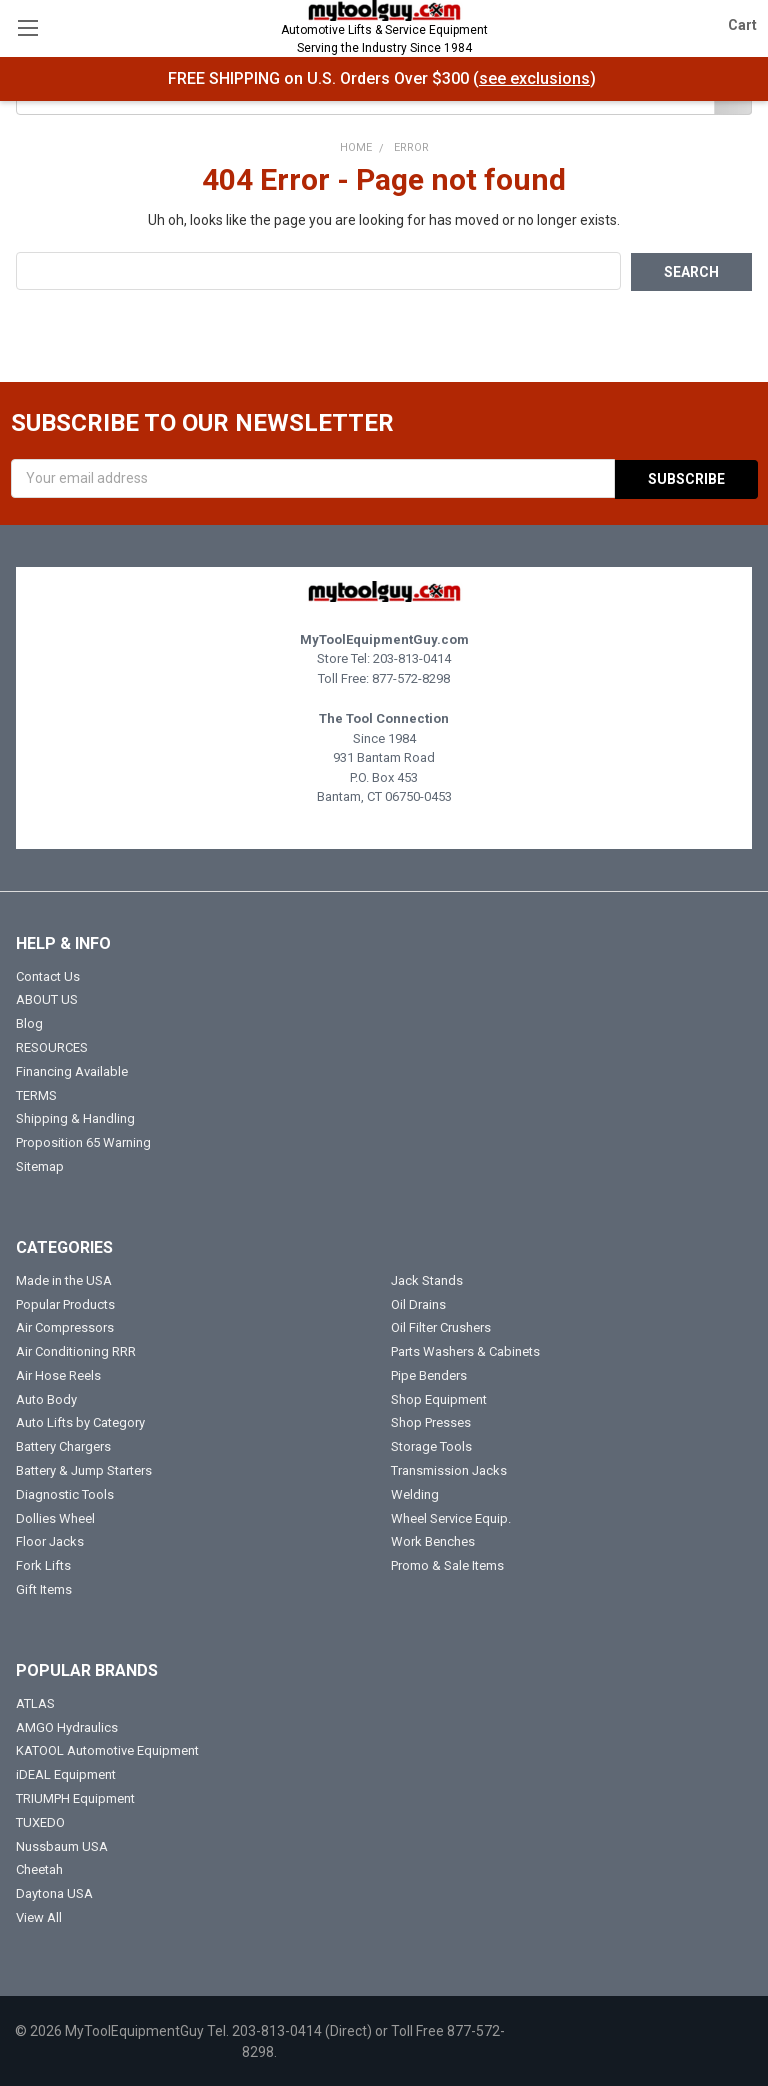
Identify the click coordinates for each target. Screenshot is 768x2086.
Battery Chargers (63, 1445)
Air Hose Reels (58, 1373)
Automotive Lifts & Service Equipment (384, 40)
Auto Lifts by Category (80, 1421)
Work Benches (433, 1540)
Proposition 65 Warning (83, 1140)
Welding (415, 1492)
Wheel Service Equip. (451, 1516)
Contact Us (48, 974)
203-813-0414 (412, 656)
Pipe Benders (429, 1373)
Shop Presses (431, 1421)
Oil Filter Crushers (441, 1326)
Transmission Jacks (449, 1468)
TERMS (36, 1093)
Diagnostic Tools (65, 1492)
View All (39, 1915)
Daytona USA (54, 1892)
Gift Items (44, 1587)
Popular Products (65, 1302)
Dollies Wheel (55, 1516)
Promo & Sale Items (447, 1564)
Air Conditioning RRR (76, 1349)
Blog (29, 1022)
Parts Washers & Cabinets (465, 1349)
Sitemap (40, 1164)
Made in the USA (64, 1278)
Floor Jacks (50, 1540)
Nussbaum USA (62, 1844)
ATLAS (35, 1701)
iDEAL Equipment (66, 1773)
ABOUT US (47, 998)
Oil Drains (418, 1302)
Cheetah (39, 1868)
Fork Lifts (43, 1564)
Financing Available (72, 1069)
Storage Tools (431, 1445)
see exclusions (534, 78)
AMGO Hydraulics (67, 1725)
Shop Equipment (439, 1397)
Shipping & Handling (75, 1117)
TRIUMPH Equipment (75, 1796)
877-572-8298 (411, 676)
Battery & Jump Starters (84, 1468)
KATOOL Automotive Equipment (107, 1749)
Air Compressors (65, 1326)
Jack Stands (427, 1278)
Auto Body (46, 1397)
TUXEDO (40, 1820)
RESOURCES (52, 1045)
